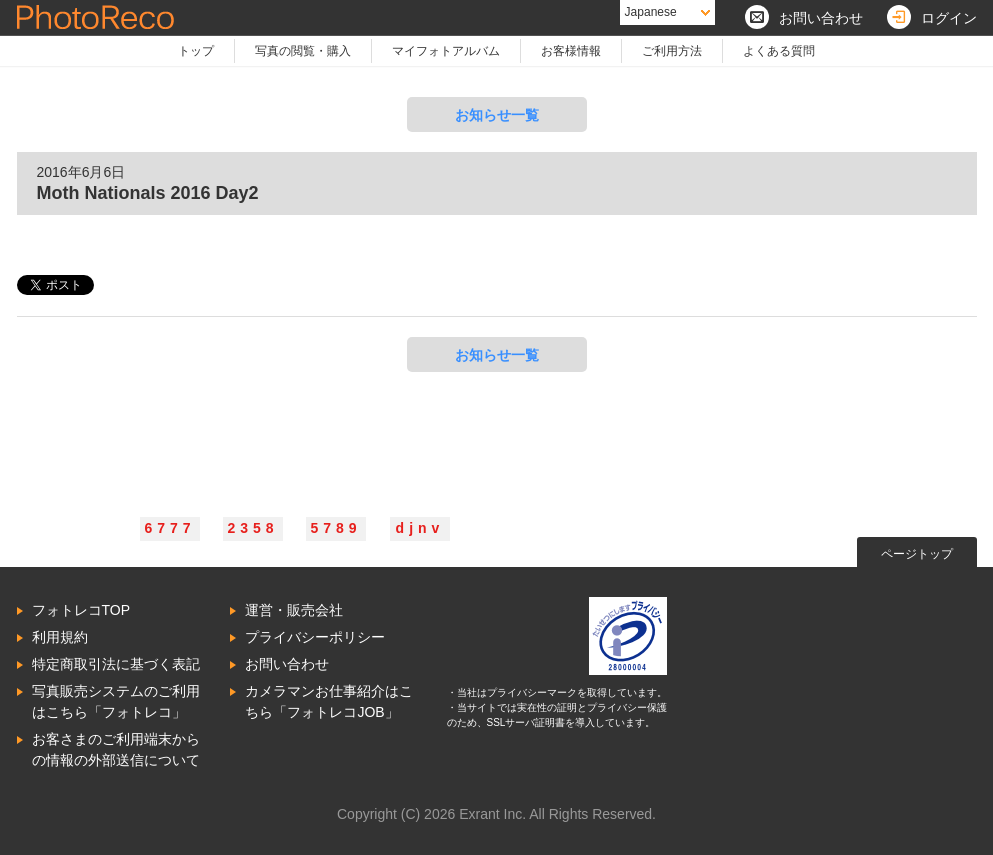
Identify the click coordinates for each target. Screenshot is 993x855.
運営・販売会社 (294, 610)
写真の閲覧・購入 (303, 51)
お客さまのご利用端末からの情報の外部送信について (116, 749)
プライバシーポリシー (315, 637)
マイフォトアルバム (446, 51)
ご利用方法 (672, 51)
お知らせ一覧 (497, 115)
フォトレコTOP (81, 610)
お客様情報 (571, 51)
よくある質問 (779, 51)
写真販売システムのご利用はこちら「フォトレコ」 (116, 701)
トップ (196, 51)
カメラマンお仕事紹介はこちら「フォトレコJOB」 (329, 701)
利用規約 (60, 637)
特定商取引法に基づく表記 (116, 664)
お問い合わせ (287, 664)
